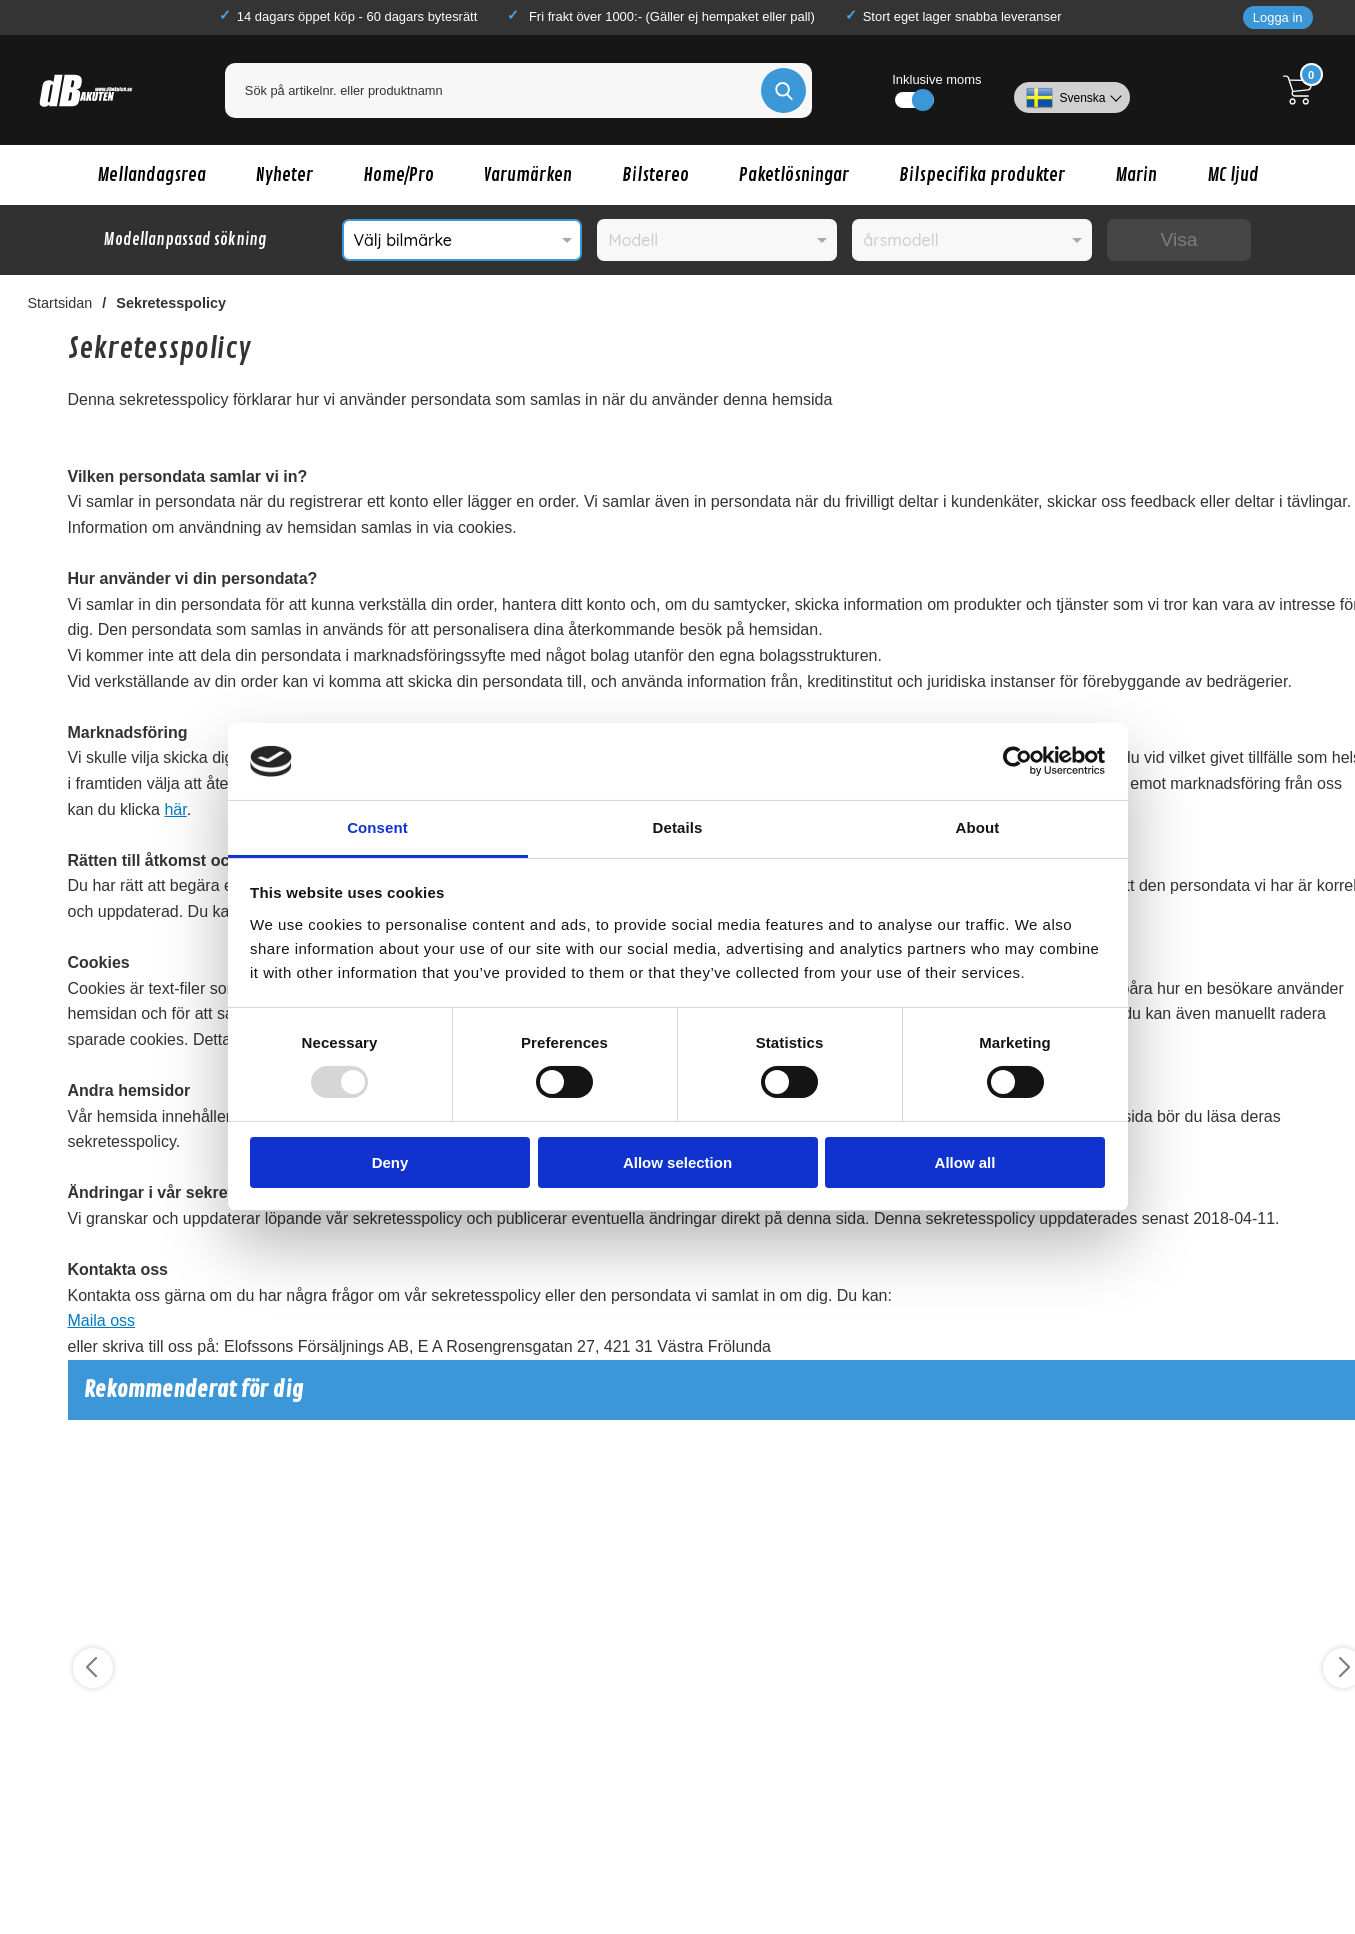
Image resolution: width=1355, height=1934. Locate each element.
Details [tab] (678, 827)
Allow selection (677, 1162)
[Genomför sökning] (783, 90)
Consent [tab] (377, 827)
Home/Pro (398, 175)
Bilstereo (655, 175)
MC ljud (1233, 175)
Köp (143, 1895)
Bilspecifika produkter (982, 175)
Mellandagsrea (151, 175)
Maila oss (102, 1320)
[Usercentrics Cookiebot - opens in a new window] (1017, 761)
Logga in (1278, 17)
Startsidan (60, 303)
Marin (1136, 175)
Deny (390, 1162)
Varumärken (528, 175)
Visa (1179, 239)
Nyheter (284, 175)
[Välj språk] (1071, 90)
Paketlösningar (794, 175)
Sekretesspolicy (171, 303)
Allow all (965, 1162)
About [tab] (978, 827)
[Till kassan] (1303, 90)
